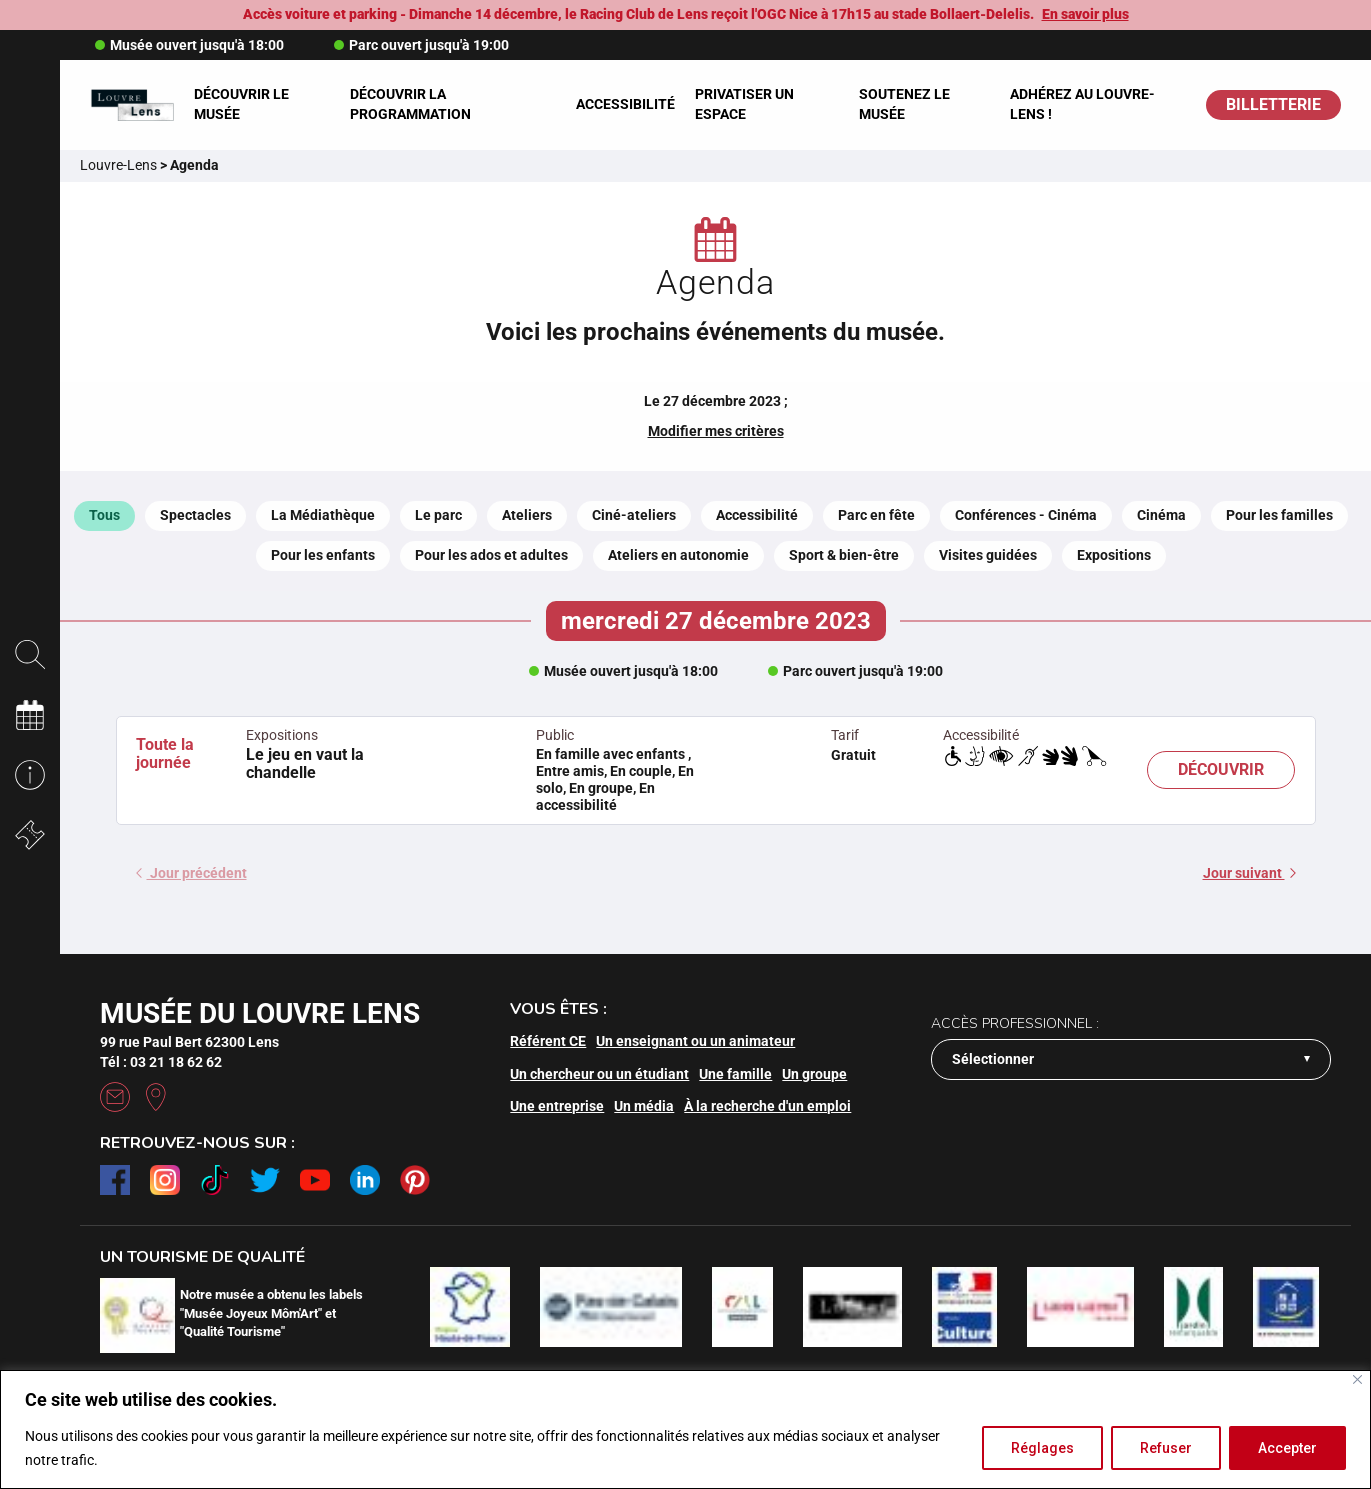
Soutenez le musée (904, 104)
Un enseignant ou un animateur (695, 1041)
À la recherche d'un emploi (767, 1106)
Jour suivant (1249, 873)
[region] (685, 1429)
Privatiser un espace (744, 104)
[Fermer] (1357, 1379)
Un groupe (814, 1074)
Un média (644, 1106)
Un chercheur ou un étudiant (599, 1074)
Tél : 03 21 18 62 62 (161, 1062)
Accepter (1287, 1448)
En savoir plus (1085, 14)
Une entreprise (557, 1106)
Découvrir (1221, 769)
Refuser (1166, 1448)
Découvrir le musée (241, 104)
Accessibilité (625, 104)
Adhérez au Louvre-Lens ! (1082, 104)
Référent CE (548, 1041)
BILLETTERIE (1273, 104)
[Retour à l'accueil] (132, 104)
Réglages (1042, 1448)
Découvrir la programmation (410, 104)
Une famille (735, 1074)
